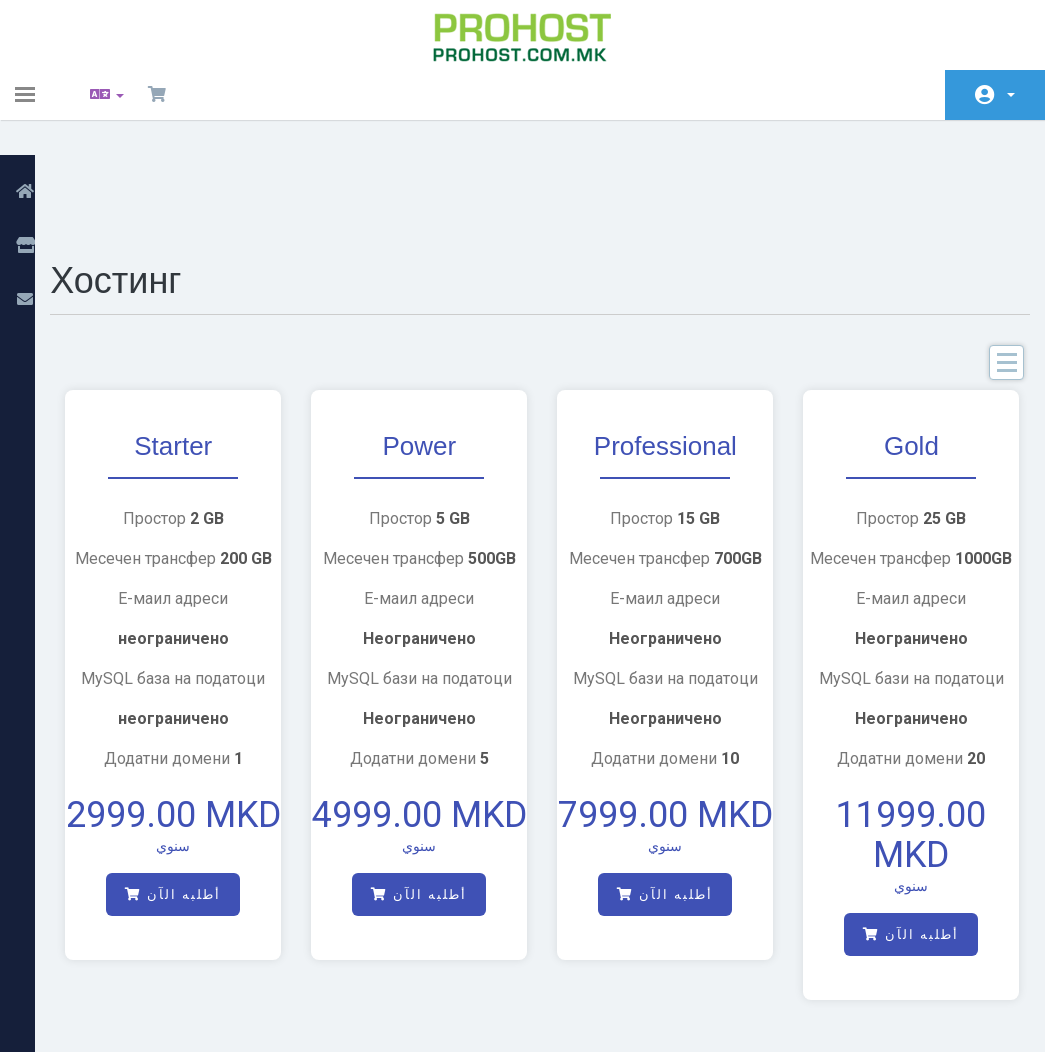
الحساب (1011, 95)
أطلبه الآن (197, 833)
